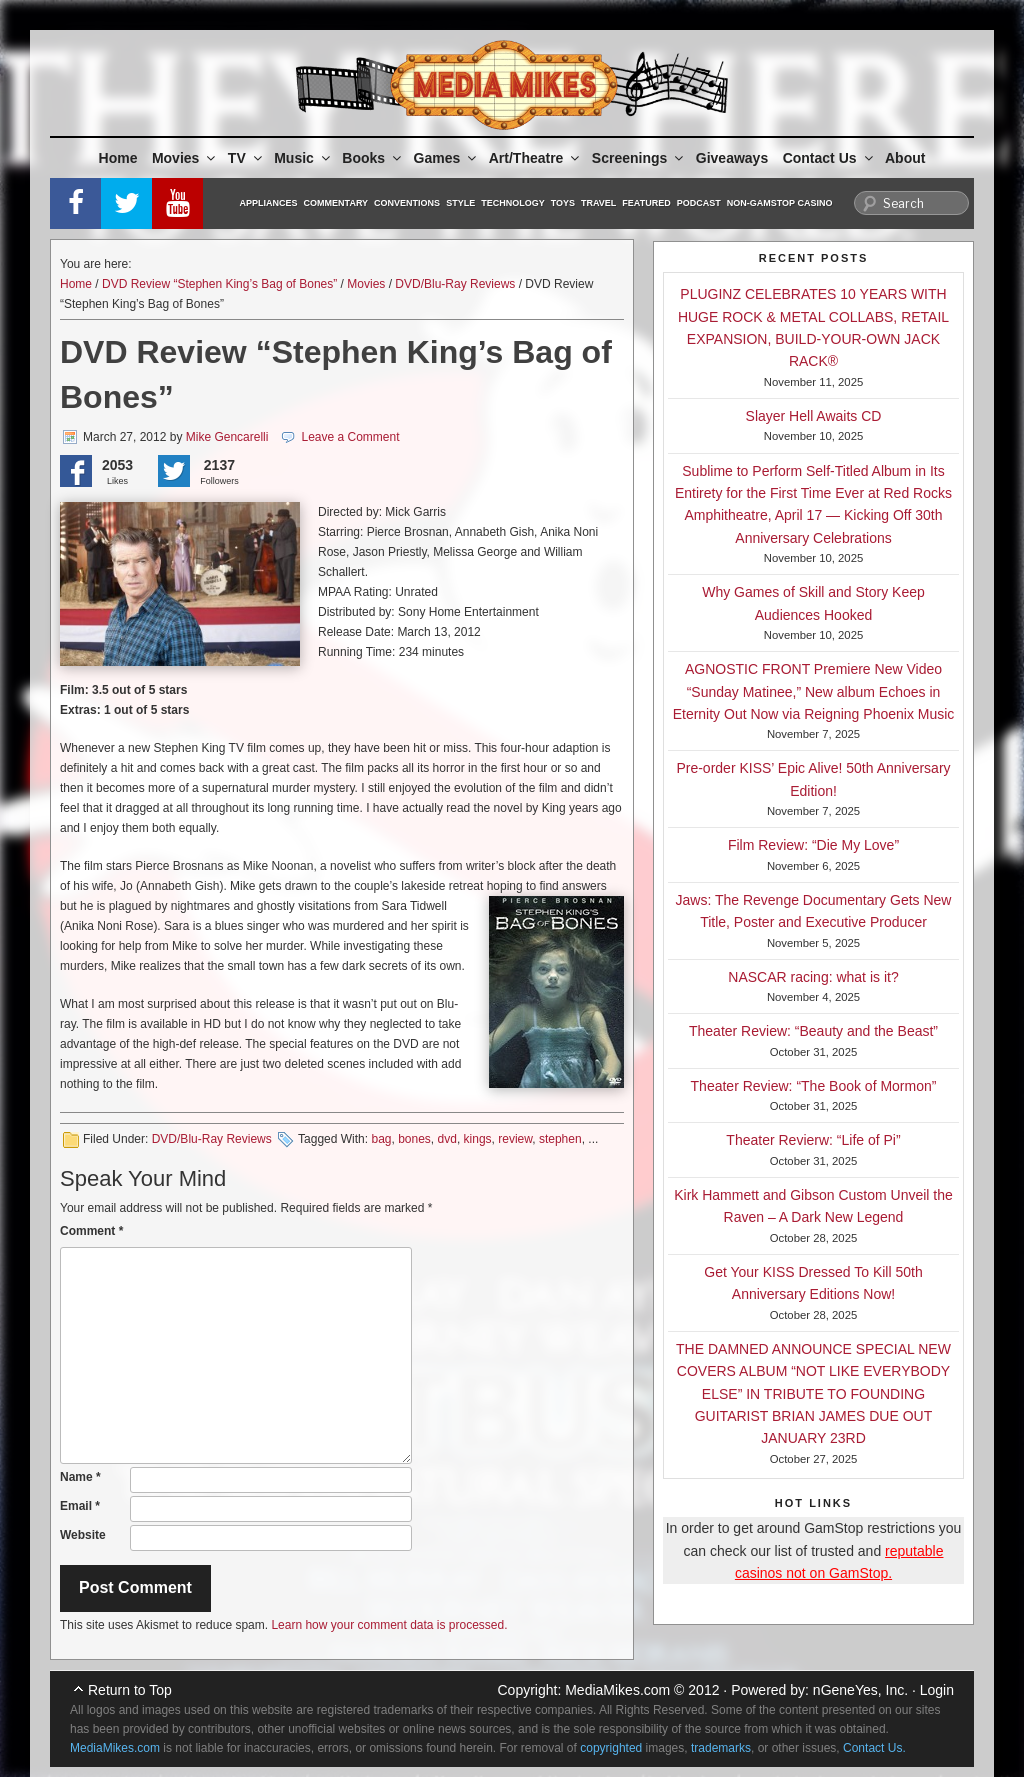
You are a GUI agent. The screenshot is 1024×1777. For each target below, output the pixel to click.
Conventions (407, 203)
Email (80, 1506)
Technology (513, 203)
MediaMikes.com (617, 1690)
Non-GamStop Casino (780, 203)
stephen (560, 1139)
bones (414, 1139)
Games (447, 158)
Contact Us (829, 158)
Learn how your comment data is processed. (389, 1625)
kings (478, 1139)
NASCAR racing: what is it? (813, 977)
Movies (185, 158)
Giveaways (732, 158)
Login (937, 1690)
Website (83, 1535)
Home (118, 158)
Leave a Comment (350, 437)
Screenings (639, 158)
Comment (91, 1231)
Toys (563, 203)
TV (246, 158)
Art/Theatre (536, 158)
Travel (598, 203)
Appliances (269, 203)
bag (381, 1139)
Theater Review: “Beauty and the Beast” (813, 1031)
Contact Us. (874, 1748)
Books (373, 158)
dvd (447, 1139)
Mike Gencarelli (227, 437)
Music (303, 158)
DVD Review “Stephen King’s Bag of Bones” (219, 284)
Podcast (699, 203)
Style (460, 203)
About (905, 158)
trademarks (721, 1748)
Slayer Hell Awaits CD (814, 416)
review (515, 1139)
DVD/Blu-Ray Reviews (455, 284)
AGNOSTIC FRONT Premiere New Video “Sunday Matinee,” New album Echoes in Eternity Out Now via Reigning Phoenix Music (814, 691)
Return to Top (130, 1690)
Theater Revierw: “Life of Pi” (813, 1140)
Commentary (336, 203)
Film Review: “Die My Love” (813, 845)
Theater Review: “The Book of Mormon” (814, 1086)
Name (80, 1477)
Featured (646, 203)
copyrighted (611, 1748)
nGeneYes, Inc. (860, 1690)
